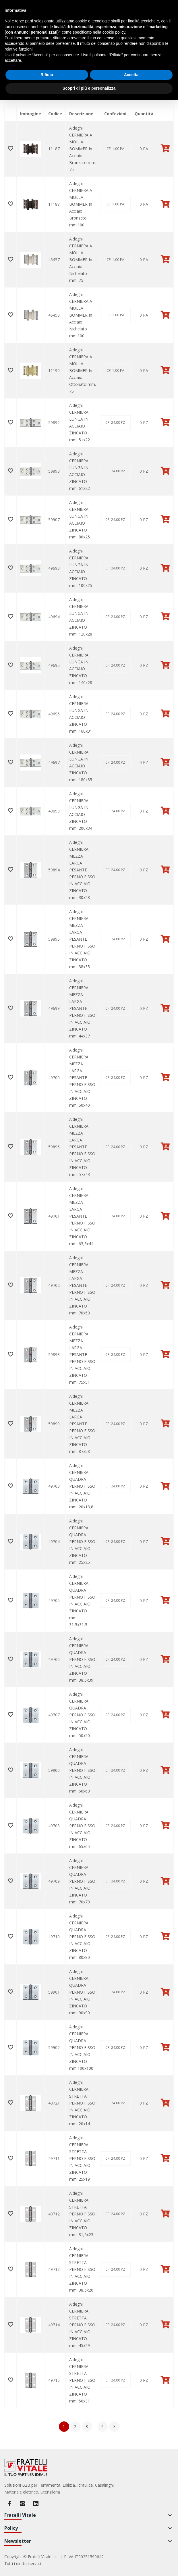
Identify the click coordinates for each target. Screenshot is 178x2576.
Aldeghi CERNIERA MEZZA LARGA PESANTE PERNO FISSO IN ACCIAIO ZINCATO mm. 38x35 (82, 939)
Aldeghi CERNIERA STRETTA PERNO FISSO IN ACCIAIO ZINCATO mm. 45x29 (82, 2324)
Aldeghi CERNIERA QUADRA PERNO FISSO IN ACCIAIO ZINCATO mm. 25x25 (82, 1541)
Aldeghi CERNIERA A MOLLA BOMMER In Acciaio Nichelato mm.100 (80, 315)
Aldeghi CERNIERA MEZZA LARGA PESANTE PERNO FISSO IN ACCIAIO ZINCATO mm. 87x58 (82, 1423)
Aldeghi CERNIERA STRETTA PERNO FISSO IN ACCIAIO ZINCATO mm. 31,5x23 (82, 2213)
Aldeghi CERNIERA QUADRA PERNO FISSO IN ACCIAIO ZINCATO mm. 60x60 (82, 1770)
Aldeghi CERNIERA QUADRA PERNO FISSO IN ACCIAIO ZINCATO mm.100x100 (82, 2047)
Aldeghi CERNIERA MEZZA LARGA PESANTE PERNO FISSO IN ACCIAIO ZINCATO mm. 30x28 (82, 870)
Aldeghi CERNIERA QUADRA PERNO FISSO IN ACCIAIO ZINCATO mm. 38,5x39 (82, 1659)
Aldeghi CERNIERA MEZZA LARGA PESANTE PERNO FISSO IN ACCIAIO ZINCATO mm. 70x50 (82, 1285)
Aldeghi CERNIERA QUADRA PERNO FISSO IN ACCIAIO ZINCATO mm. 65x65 (82, 1825)
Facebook (9, 2503)
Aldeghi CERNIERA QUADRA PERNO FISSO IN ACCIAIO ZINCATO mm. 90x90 (82, 1992)
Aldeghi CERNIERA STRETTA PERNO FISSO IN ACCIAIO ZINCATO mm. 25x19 (82, 2158)
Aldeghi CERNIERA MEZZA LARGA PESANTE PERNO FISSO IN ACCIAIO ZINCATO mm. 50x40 (82, 1077)
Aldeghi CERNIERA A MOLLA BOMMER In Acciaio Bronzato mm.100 (80, 204)
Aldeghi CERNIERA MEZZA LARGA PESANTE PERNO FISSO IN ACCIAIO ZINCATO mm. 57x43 (82, 1146)
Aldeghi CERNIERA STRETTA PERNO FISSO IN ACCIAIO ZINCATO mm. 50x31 (82, 2380)
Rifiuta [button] (46, 74)
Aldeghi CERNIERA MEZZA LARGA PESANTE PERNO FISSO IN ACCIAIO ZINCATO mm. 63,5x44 (82, 1216)
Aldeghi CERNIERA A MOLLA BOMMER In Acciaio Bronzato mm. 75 (82, 148)
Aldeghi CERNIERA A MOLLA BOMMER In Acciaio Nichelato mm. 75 (80, 259)
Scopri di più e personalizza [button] (89, 88)
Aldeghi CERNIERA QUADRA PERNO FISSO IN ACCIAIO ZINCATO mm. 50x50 (82, 1714)
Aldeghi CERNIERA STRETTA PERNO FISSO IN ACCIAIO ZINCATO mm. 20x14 (82, 2103)
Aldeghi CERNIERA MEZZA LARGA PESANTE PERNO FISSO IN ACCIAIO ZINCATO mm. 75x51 (82, 1354)
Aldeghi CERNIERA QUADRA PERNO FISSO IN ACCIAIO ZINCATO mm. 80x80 (82, 1936)
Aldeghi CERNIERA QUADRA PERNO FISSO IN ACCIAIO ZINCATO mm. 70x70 (82, 1881)
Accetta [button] (131, 74)
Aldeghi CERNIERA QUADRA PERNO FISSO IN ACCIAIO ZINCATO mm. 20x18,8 (82, 1486)
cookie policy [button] (113, 32)
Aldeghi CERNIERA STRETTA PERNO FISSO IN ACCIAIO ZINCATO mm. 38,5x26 (82, 2269)
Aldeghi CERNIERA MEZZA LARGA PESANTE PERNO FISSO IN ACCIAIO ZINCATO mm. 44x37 (82, 1008)
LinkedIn (36, 2503)
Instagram (23, 2503)
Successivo (114, 2426)
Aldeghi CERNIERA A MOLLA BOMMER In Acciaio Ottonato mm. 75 (82, 370)
